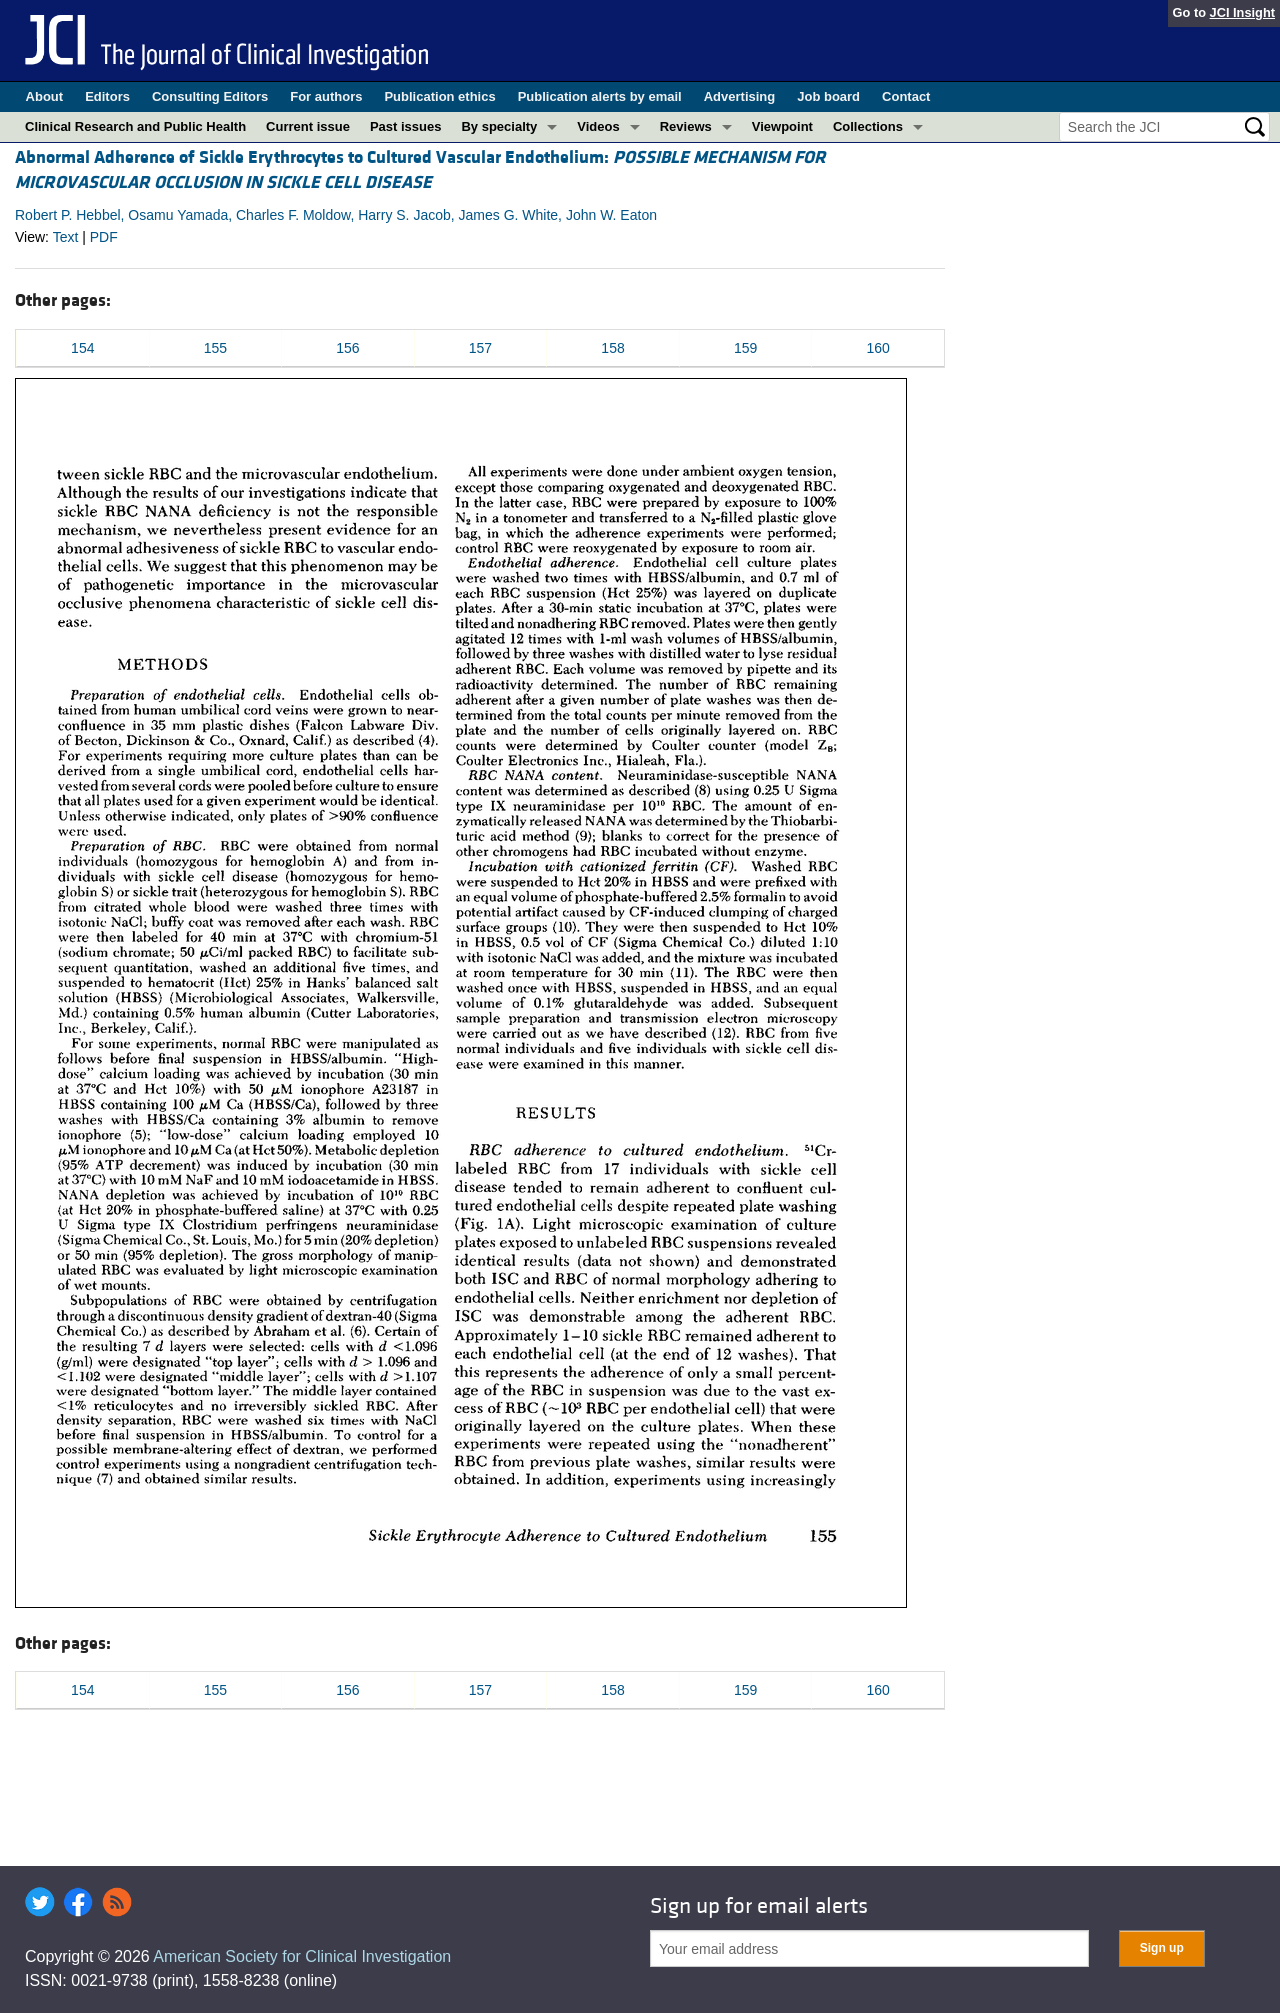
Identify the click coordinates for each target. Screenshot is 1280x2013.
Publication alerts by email (600, 96)
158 (612, 348)
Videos (598, 126)
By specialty (499, 126)
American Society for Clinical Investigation (302, 1956)
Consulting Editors (210, 96)
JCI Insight (1242, 12)
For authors (326, 96)
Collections (868, 126)
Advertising (740, 96)
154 (82, 348)
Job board (828, 96)
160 (878, 348)
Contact (906, 96)
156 (347, 348)
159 (745, 348)
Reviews (686, 126)
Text (66, 237)
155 (215, 348)
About (45, 96)
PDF (104, 237)
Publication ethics (439, 96)
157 (480, 348)
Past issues (406, 126)
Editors (107, 96)
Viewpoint (782, 126)
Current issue (308, 126)
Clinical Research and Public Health (135, 126)
